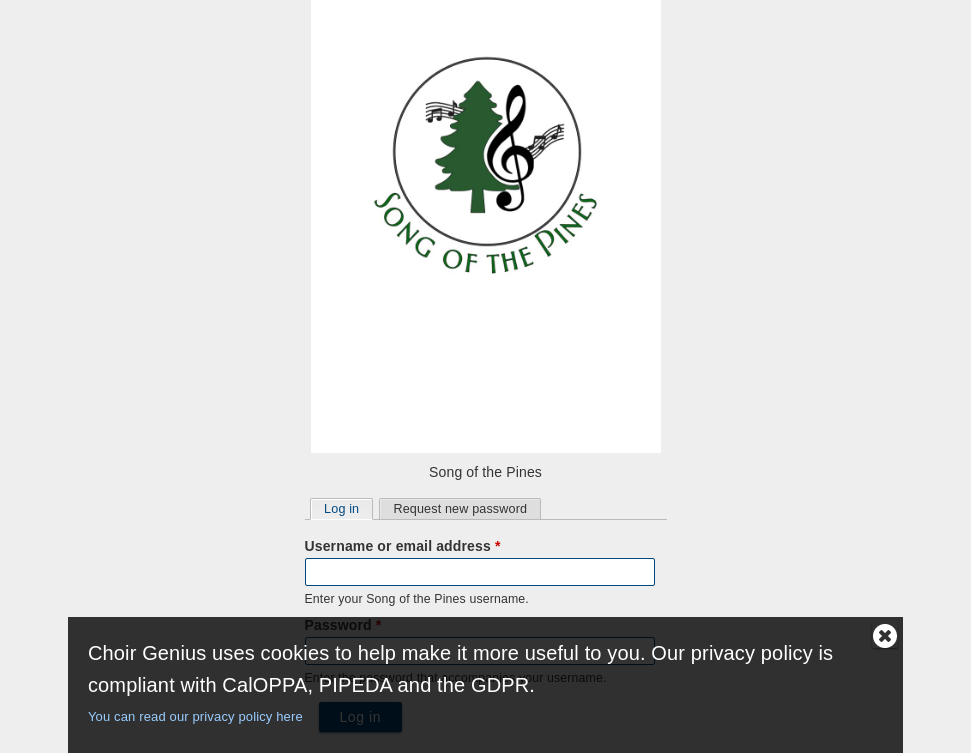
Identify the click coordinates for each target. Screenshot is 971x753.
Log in (348, 508)
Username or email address (403, 546)
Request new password (460, 509)
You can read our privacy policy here (195, 716)
